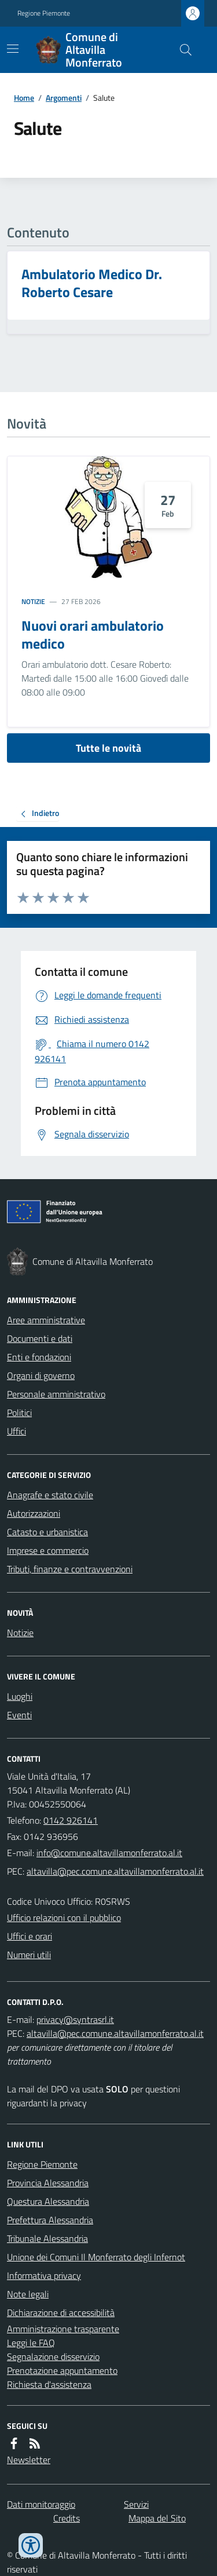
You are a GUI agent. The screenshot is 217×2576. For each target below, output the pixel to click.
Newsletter (28, 2460)
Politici (19, 1412)
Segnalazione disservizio (53, 2356)
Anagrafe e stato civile (50, 1495)
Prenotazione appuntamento (62, 2370)
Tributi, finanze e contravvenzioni (70, 1569)
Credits (66, 2518)
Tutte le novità (108, 748)
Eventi (19, 1715)
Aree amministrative (46, 1320)
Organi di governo (41, 1375)
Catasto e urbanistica (47, 1532)
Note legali (28, 2294)
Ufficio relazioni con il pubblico (64, 1917)
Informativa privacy (44, 2275)
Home (24, 98)
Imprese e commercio (48, 1550)
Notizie (33, 602)
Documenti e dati (39, 1338)
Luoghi (19, 1696)
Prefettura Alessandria (50, 2220)
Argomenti (64, 98)
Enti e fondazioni (39, 1357)
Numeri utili (29, 1955)
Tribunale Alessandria (47, 2238)
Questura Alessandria (48, 2201)
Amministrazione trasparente (63, 2329)
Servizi (136, 2504)
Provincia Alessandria (48, 2183)
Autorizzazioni (33, 1513)
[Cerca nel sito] (181, 50)
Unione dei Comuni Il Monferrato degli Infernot (96, 2257)
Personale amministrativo (56, 1394)
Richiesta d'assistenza (49, 2384)
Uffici (16, 1431)
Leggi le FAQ (31, 2343)
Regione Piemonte (43, 13)
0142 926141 (70, 1820)
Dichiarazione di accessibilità (61, 2312)
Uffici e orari (29, 1936)
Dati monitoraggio (41, 2504)
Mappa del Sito (157, 2518)
